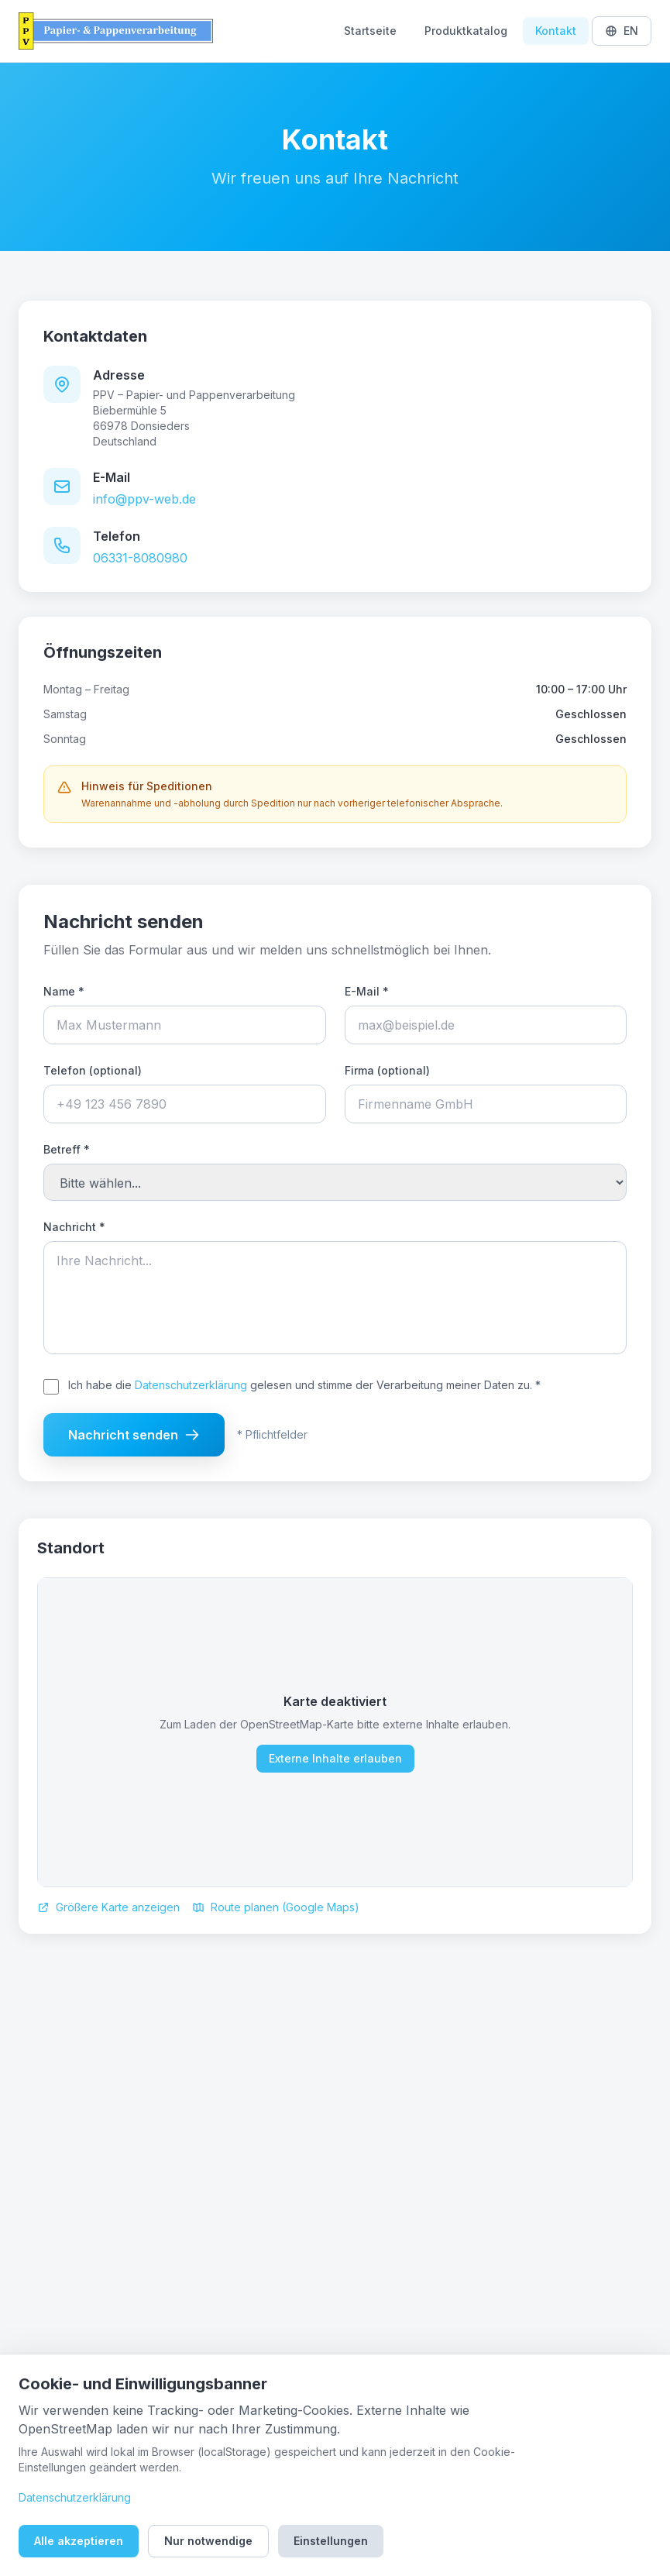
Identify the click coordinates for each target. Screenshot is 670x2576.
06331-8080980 (140, 558)
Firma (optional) (387, 1070)
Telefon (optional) (92, 1070)
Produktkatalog (465, 30)
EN (621, 30)
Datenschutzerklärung (191, 1384)
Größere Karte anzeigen (108, 1907)
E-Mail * (367, 991)
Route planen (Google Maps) (275, 1907)
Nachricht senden (134, 1435)
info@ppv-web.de (144, 499)
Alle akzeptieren (78, 2540)
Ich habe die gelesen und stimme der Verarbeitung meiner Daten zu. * (304, 1384)
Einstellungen (331, 2540)
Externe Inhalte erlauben (335, 1758)
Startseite (370, 30)
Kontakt (555, 30)
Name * (63, 991)
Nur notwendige (208, 2540)
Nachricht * (74, 1226)
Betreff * (66, 1149)
